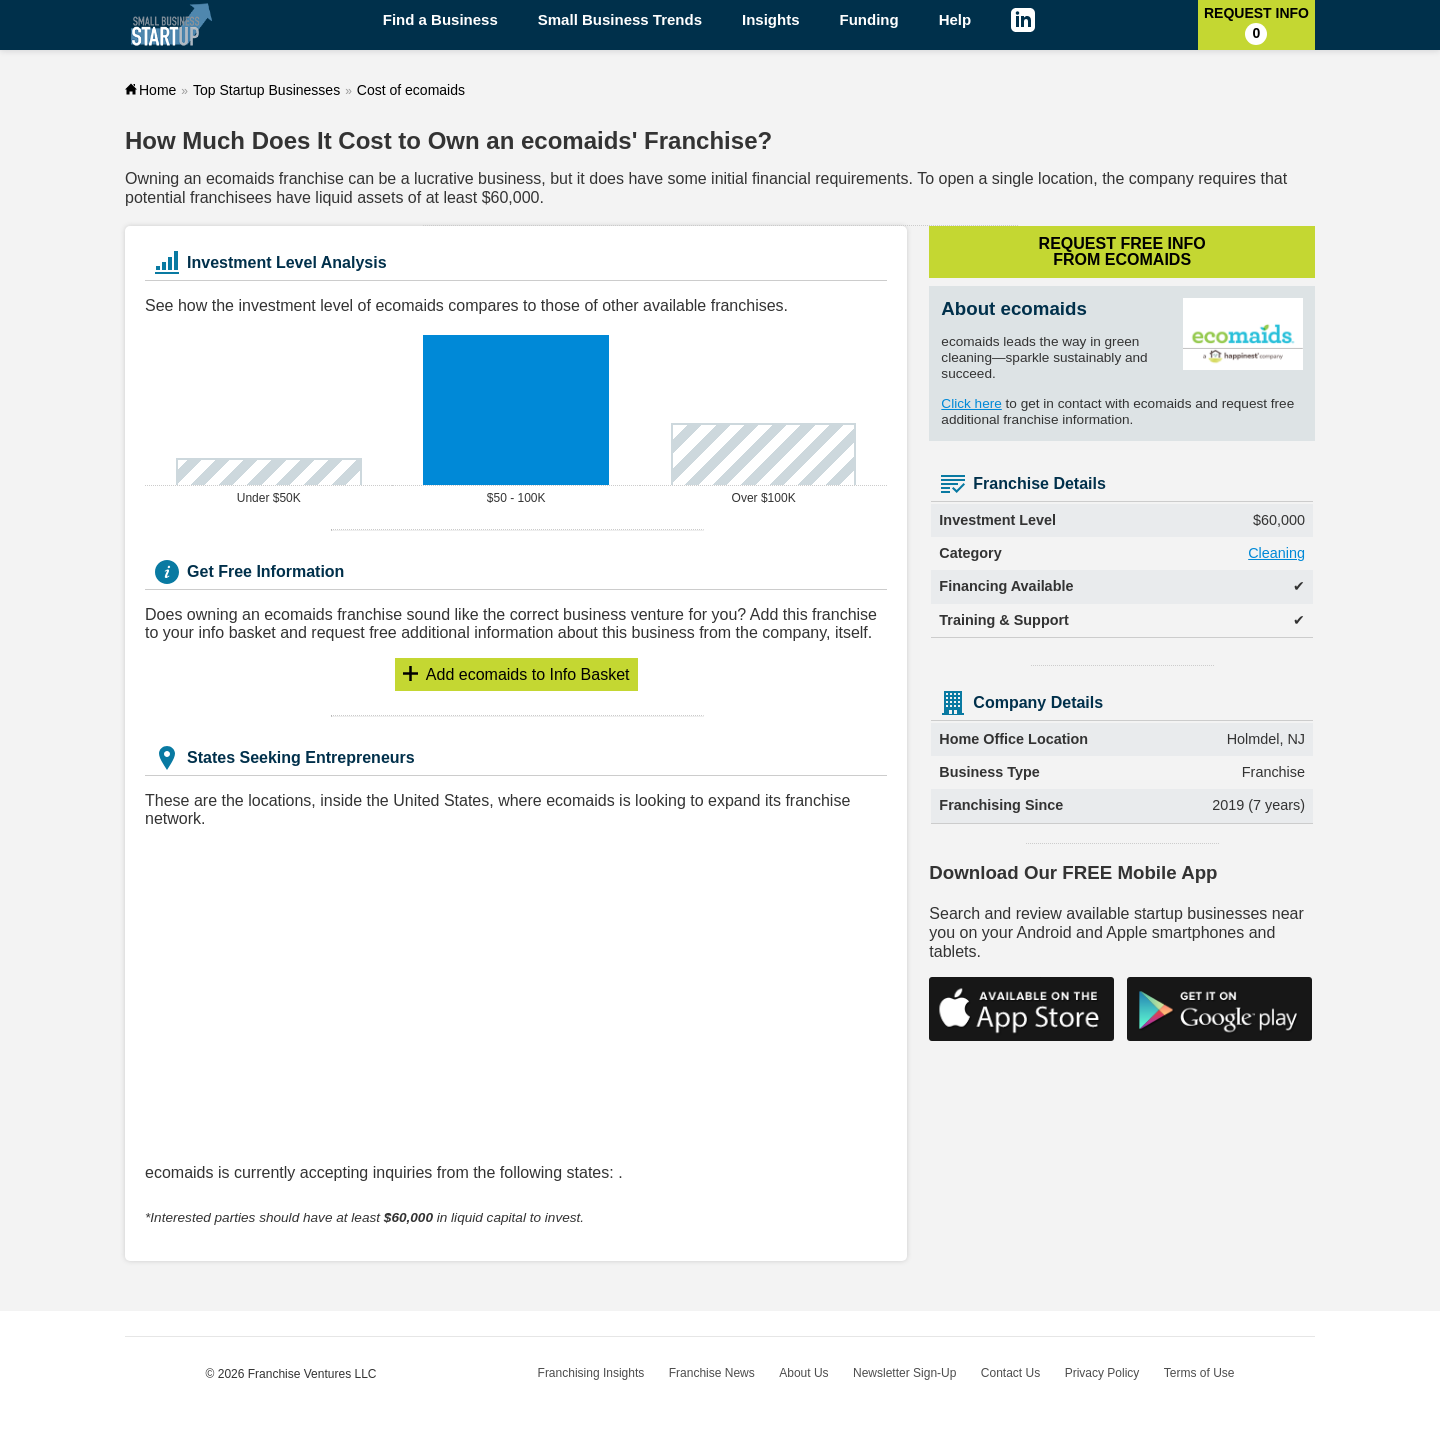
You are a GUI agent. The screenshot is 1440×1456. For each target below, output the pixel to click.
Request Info (1256, 25)
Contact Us (1010, 1373)
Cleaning (1276, 553)
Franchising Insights (591, 1373)
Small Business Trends (620, 19)
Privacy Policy (1102, 1373)
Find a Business (440, 19)
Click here (971, 403)
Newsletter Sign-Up (904, 1373)
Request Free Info (1122, 251)
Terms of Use (1199, 1373)
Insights (771, 19)
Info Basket (528, 674)
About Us (803, 1373)
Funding (869, 19)
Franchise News (712, 1373)
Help (955, 19)
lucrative (444, 178)
